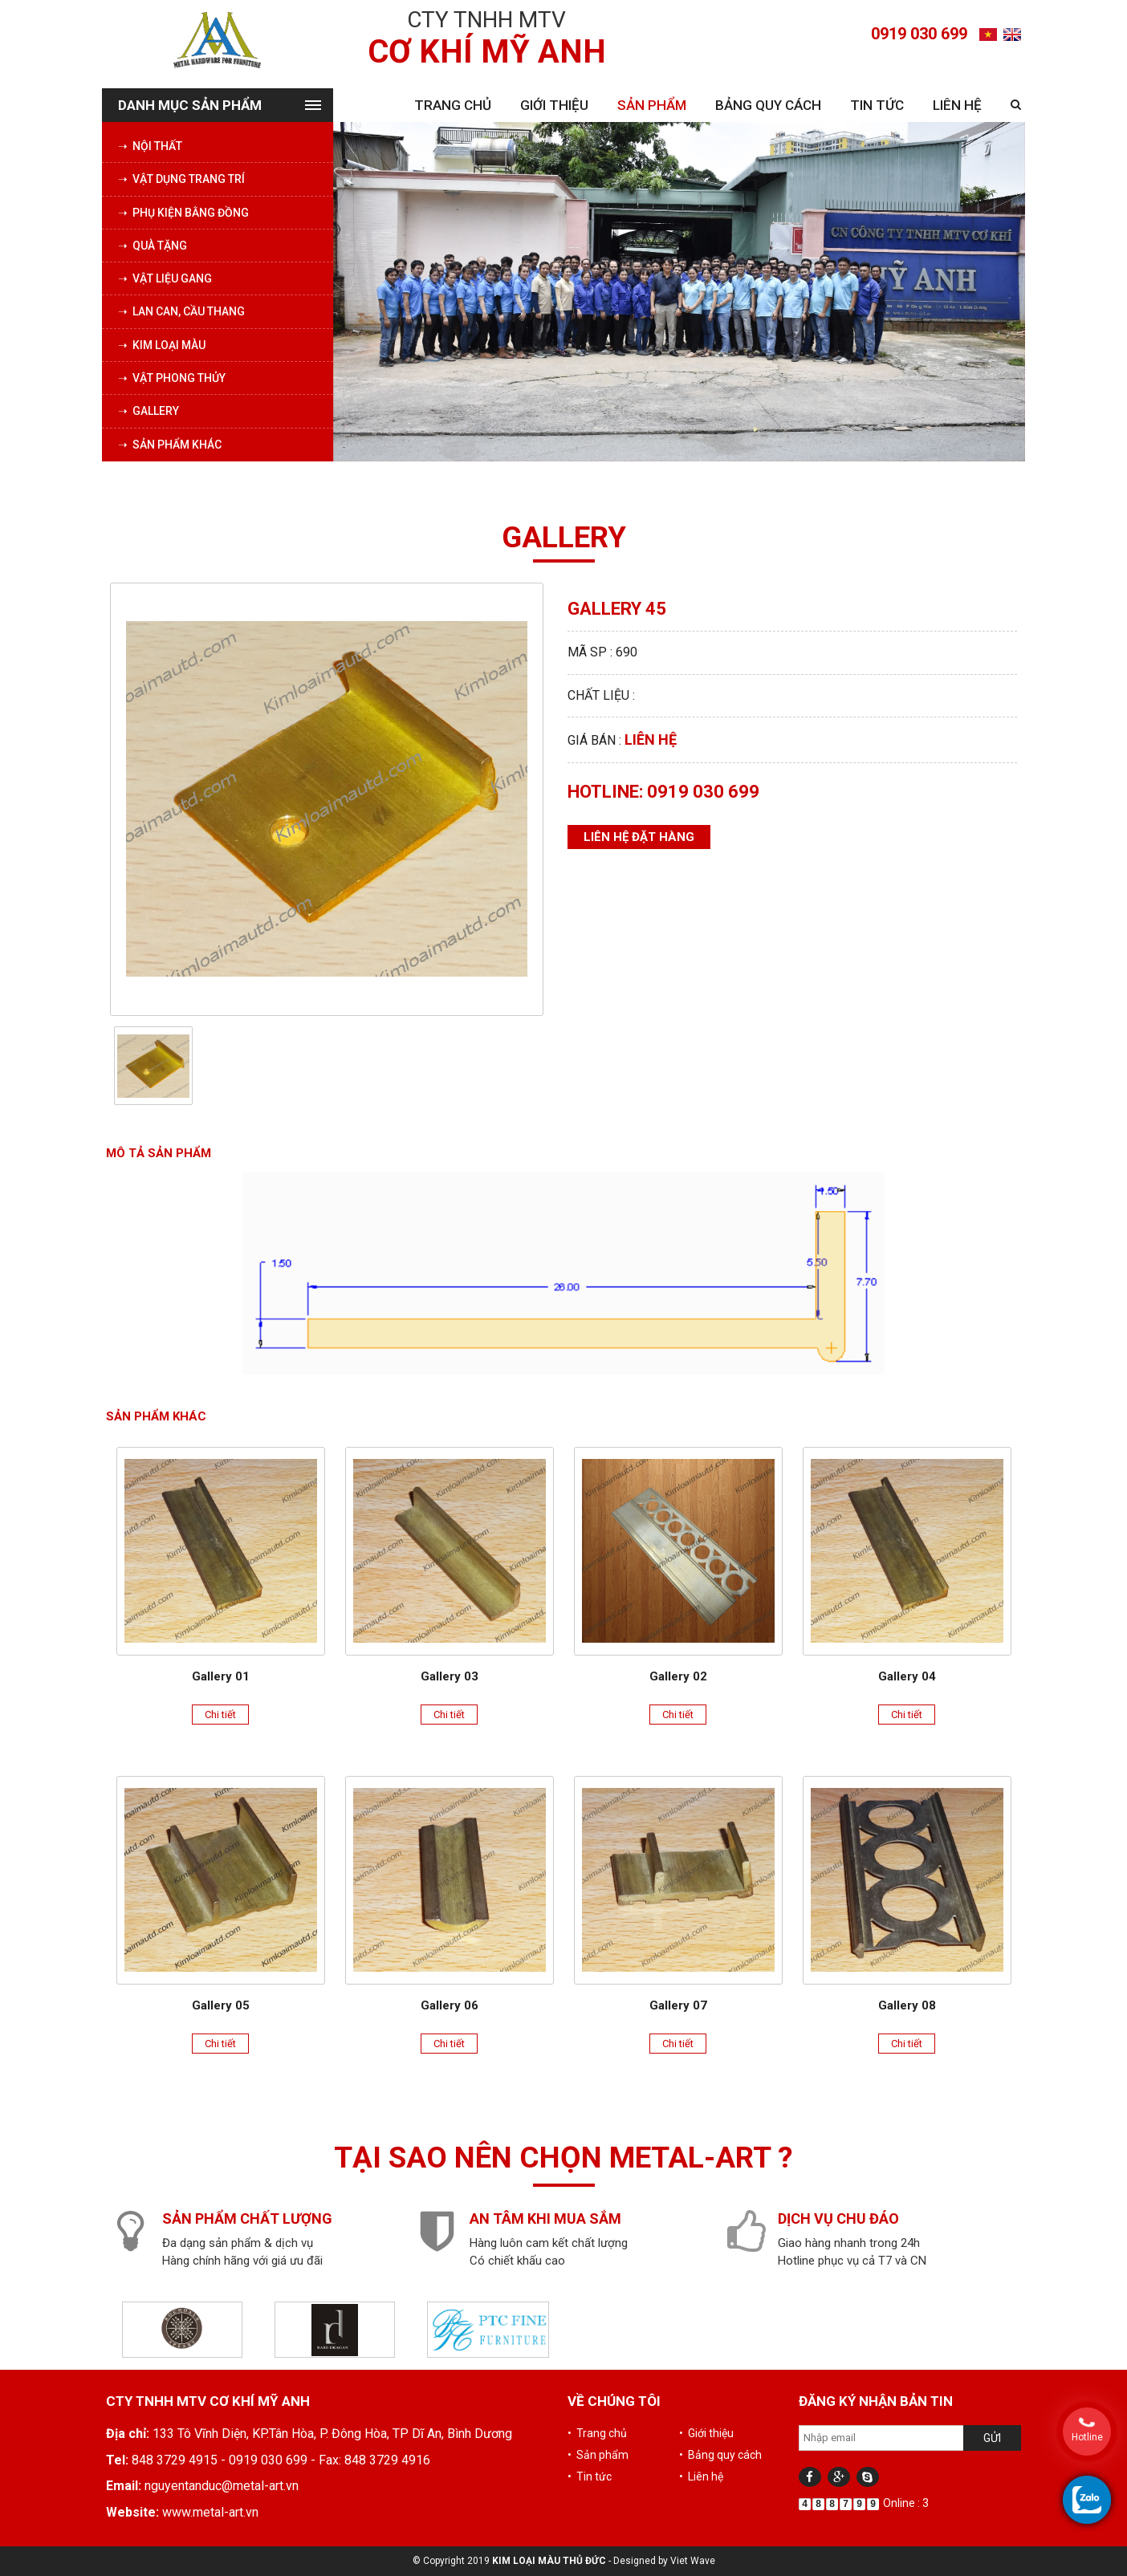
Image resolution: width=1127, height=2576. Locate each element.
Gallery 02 (678, 1676)
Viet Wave (692, 2560)
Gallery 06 (449, 2005)
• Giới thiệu (706, 2433)
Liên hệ (957, 105)
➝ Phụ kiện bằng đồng (183, 212)
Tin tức (877, 105)
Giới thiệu (554, 105)
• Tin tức (590, 2476)
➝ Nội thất (150, 146)
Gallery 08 (907, 2005)
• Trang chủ (597, 2433)
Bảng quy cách (768, 105)
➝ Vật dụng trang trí (181, 179)
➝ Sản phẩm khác (170, 444)
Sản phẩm (651, 105)
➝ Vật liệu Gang (165, 278)
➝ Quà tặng (152, 245)
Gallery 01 (221, 1676)
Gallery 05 (221, 2005)
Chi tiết (220, 1715)
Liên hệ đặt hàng (639, 837)
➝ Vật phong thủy (172, 378)
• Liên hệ (701, 2476)
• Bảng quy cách (720, 2454)
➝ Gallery (148, 410)
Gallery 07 (678, 2005)
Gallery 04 (907, 1676)
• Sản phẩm (598, 2454)
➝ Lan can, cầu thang (181, 311)
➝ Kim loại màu (161, 345)
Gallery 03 (449, 1676)
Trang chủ (452, 105)
